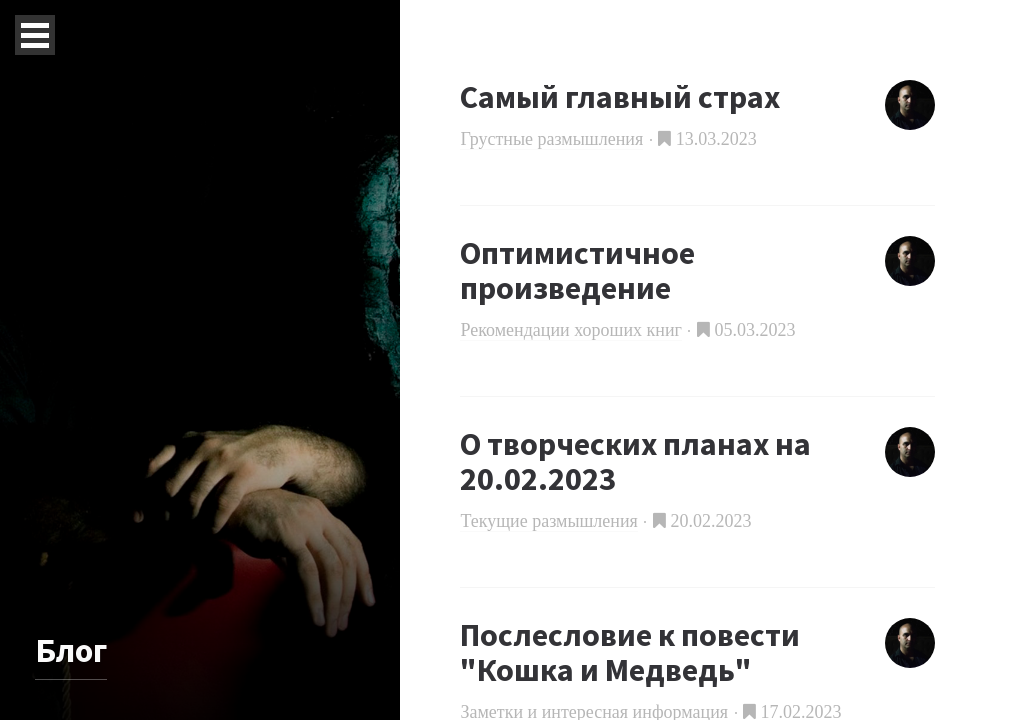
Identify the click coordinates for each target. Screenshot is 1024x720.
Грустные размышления (551, 139)
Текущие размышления (548, 521)
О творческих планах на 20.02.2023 (635, 461)
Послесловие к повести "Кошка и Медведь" (630, 652)
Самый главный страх (620, 97)
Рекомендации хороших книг (571, 330)
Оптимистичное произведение (577, 270)
